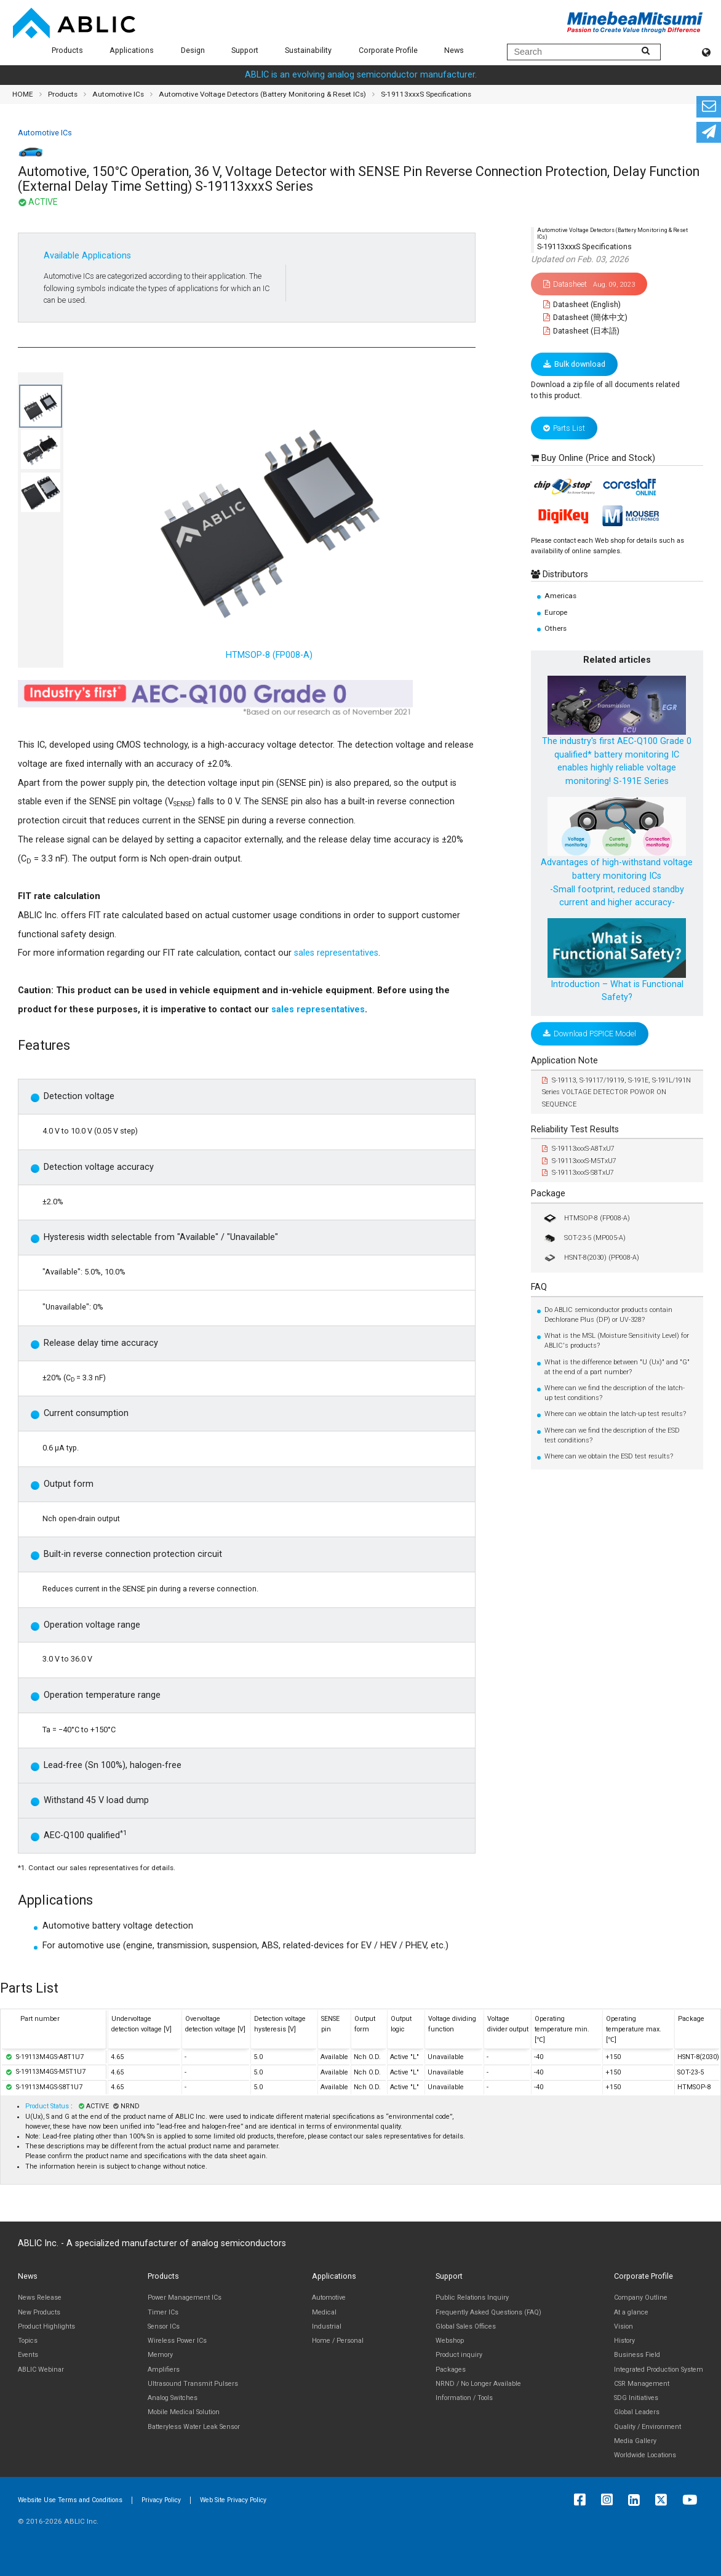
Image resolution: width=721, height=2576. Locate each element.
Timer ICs (163, 2312)
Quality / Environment (647, 2427)
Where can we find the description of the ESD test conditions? (612, 1435)
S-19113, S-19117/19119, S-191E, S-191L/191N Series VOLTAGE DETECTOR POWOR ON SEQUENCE (616, 1092)
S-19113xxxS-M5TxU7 (579, 1161)
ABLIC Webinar (41, 2370)
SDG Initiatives (636, 2398)
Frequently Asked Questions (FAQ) (488, 2312)
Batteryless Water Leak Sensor (194, 2427)
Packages (451, 2370)
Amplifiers (164, 2370)
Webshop (450, 2341)
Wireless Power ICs (177, 2341)
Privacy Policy (161, 2500)
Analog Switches (172, 2398)
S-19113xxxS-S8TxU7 (578, 1173)
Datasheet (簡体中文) (585, 317)
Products (67, 50)
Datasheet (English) (582, 304)
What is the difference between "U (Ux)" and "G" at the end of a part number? (617, 1367)
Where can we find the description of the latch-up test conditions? (614, 1393)
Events (28, 2355)
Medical (324, 2312)
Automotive (329, 2298)
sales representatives (336, 953)
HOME (22, 94)
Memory (160, 2355)
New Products (39, 2312)
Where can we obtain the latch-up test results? (615, 1414)
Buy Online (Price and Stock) (598, 458)
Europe (555, 612)
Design (193, 50)
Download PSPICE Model (589, 1033)
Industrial (326, 2326)
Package (548, 1193)
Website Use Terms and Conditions (70, 2500)
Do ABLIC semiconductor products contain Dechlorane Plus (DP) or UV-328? (608, 1315)
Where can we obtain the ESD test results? (608, 1456)
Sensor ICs (164, 2326)
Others (555, 628)
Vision (623, 2326)
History (624, 2341)
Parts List (564, 428)
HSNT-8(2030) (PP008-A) (590, 1258)
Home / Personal (338, 2341)
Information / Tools (464, 2398)
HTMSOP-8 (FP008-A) (586, 1218)
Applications (132, 50)
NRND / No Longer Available (478, 2384)
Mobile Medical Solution (184, 2412)
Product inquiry (459, 2355)
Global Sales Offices (466, 2326)
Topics (28, 2341)
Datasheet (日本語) (581, 330)
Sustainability (308, 50)
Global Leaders (636, 2412)
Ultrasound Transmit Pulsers (193, 2384)
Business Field (637, 2355)
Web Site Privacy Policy (233, 2500)
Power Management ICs (184, 2298)
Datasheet (589, 284)
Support (244, 50)
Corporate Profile (388, 50)
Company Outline (640, 2298)
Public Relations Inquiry (472, 2298)
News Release (40, 2298)
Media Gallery (635, 2441)
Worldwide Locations (645, 2455)
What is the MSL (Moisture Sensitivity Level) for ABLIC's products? (616, 1341)
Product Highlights (46, 2326)
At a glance (631, 2312)
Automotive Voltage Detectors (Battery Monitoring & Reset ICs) (262, 94)
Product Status (48, 2106)
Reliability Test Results (575, 1129)
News (454, 50)
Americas (560, 595)
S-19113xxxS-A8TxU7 (578, 1149)
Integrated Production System (658, 2370)
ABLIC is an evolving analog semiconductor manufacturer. (361, 75)
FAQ (539, 1287)
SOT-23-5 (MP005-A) (584, 1238)
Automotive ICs (118, 94)
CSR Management (641, 2384)
